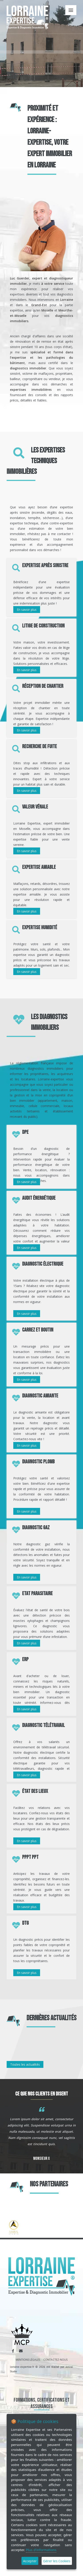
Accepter (30, 2561)
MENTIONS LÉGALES (28, 2360)
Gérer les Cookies (56, 2561)
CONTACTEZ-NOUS (55, 2360)
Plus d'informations (41, 2549)
